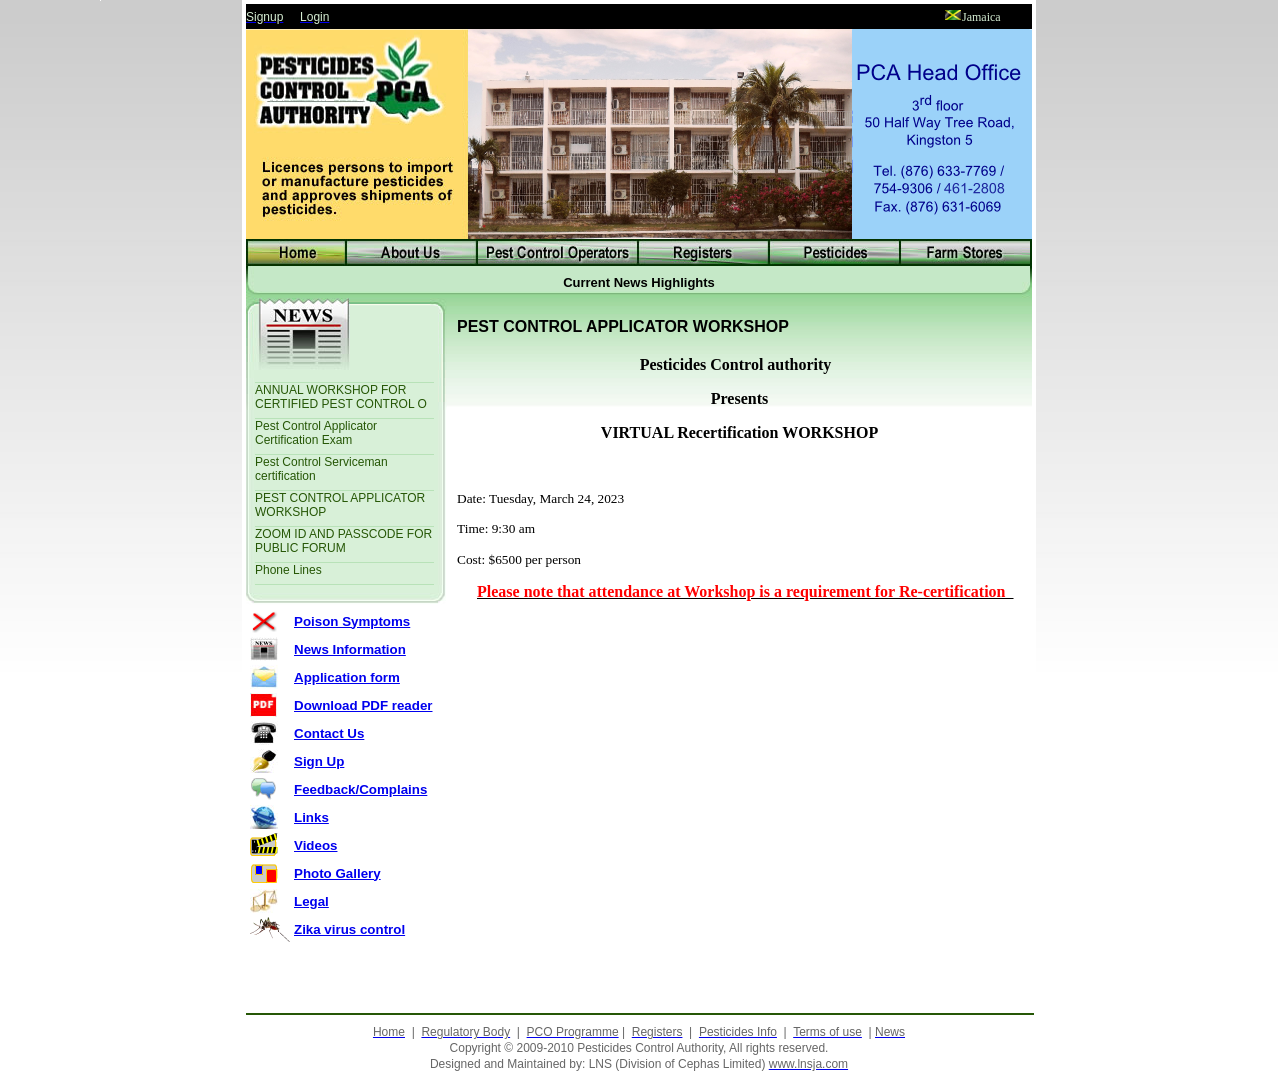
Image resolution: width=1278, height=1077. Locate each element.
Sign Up (319, 761)
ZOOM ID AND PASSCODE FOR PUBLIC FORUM (343, 541)
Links (311, 817)
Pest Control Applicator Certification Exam (316, 433)
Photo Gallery (337, 873)
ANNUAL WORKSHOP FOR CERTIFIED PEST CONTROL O (341, 397)
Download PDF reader (363, 705)
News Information (350, 649)
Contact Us (329, 733)
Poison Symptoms (352, 621)
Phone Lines (288, 570)
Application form (347, 677)
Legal (311, 901)
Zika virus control (349, 929)
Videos (315, 845)
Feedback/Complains (360, 789)
